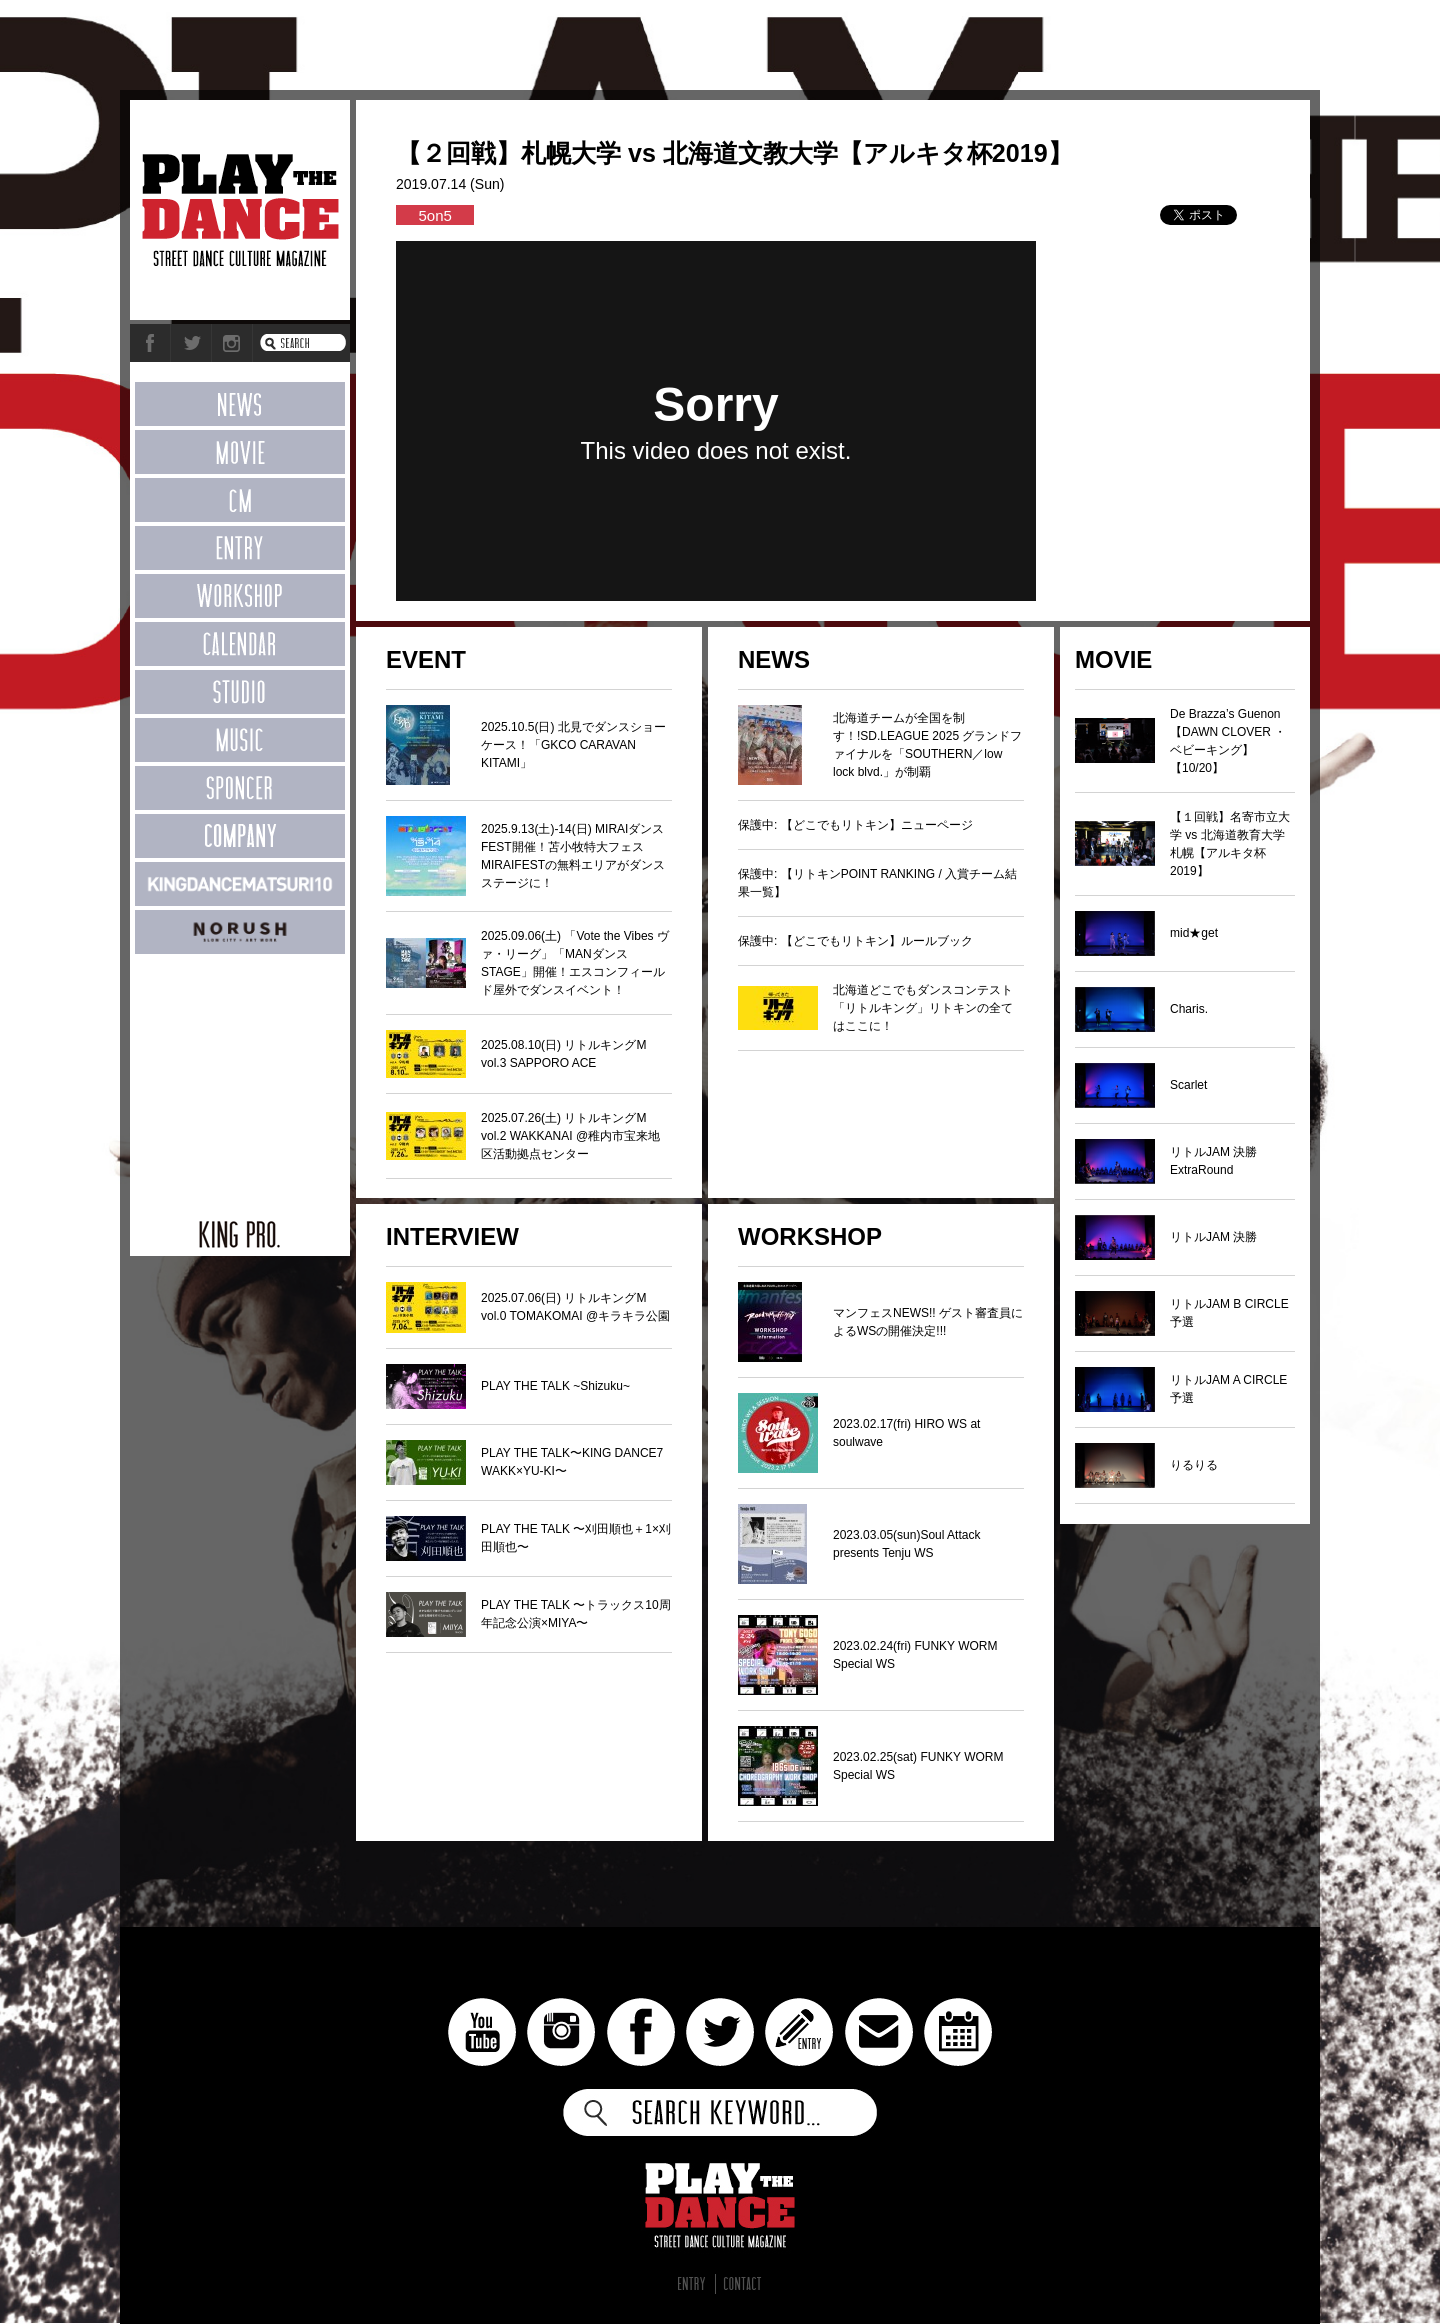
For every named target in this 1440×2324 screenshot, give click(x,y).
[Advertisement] (240, 1076)
